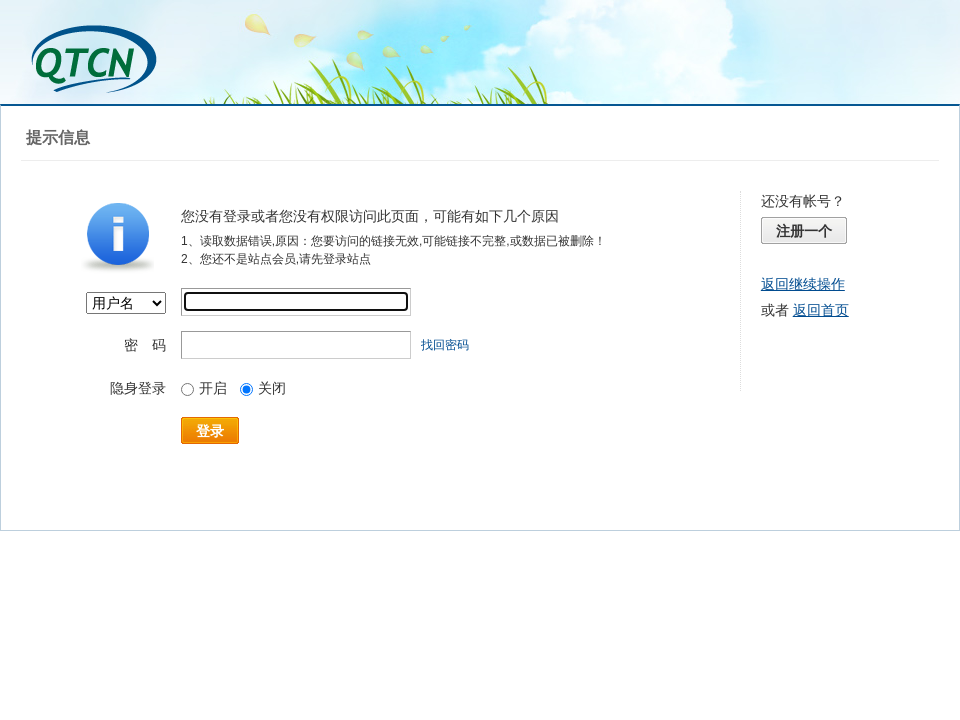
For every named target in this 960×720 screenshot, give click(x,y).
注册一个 (804, 231)
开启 (204, 388)
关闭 (263, 388)
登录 (210, 431)
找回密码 (445, 345)
